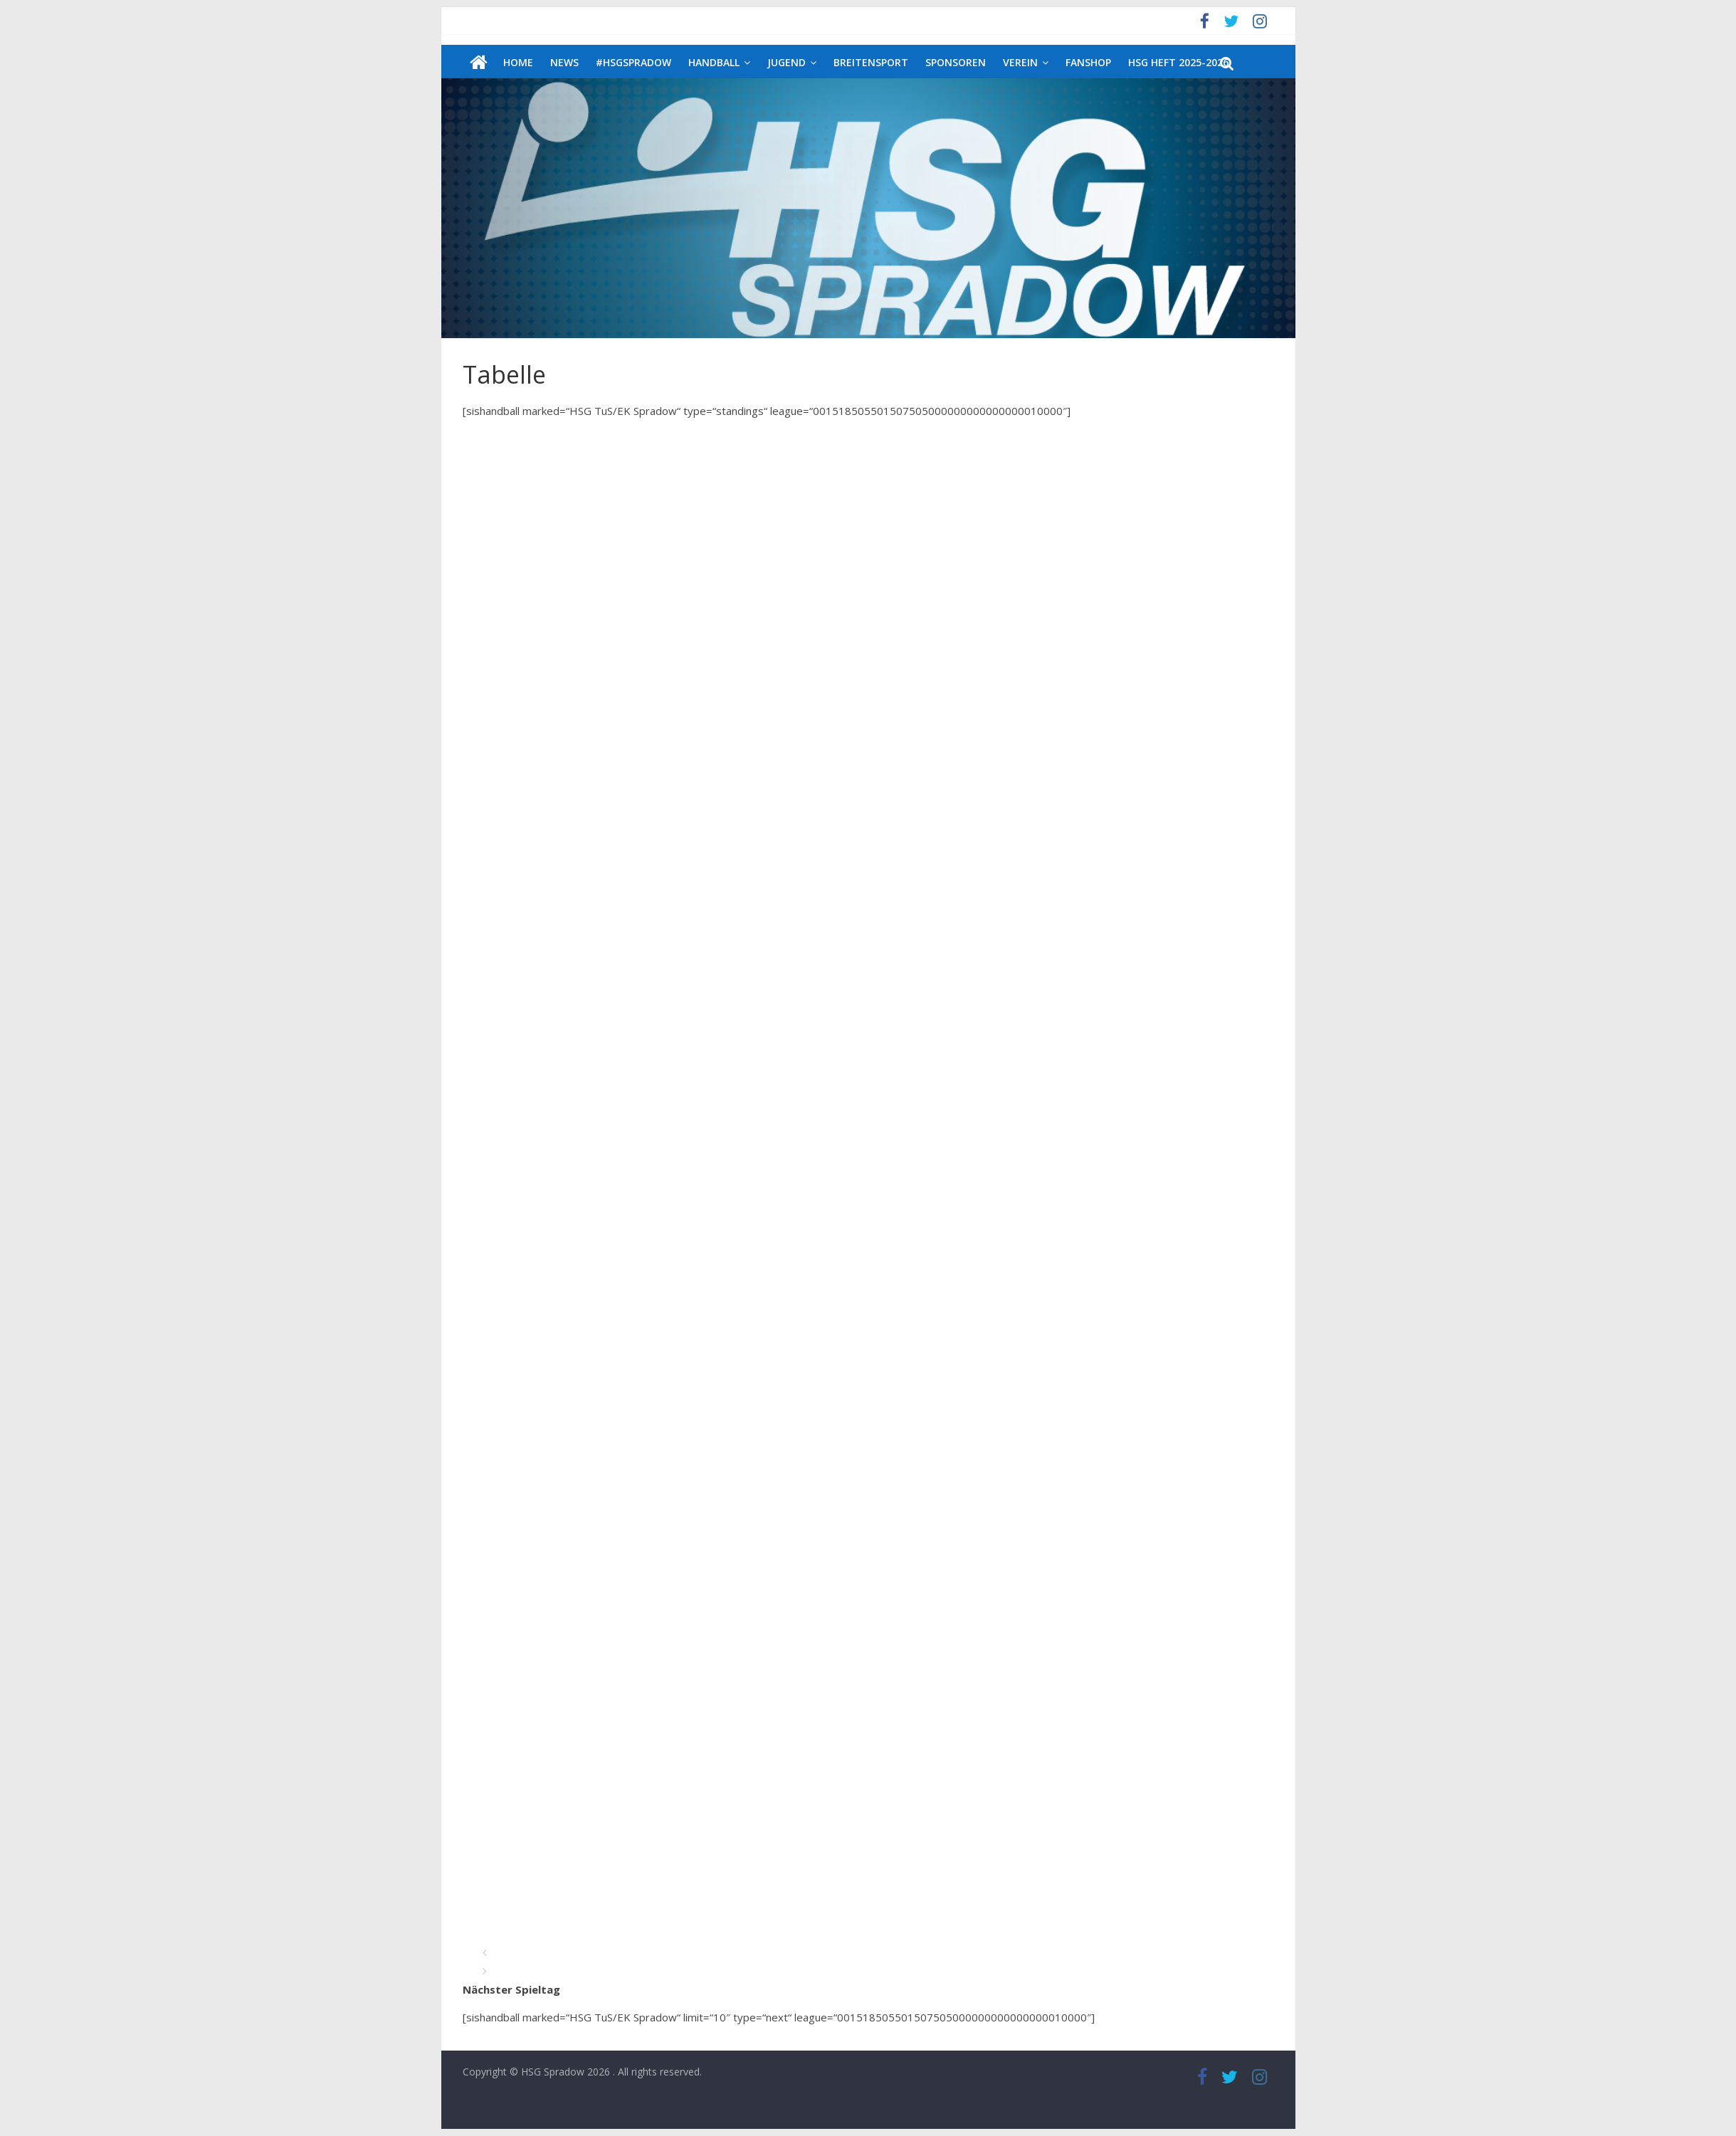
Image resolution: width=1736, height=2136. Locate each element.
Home (518, 62)
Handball (714, 62)
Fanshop (1088, 62)
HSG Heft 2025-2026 (1178, 62)
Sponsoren (955, 62)
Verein (1020, 62)
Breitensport (870, 62)
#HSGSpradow (633, 62)
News (564, 62)
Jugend (786, 62)
